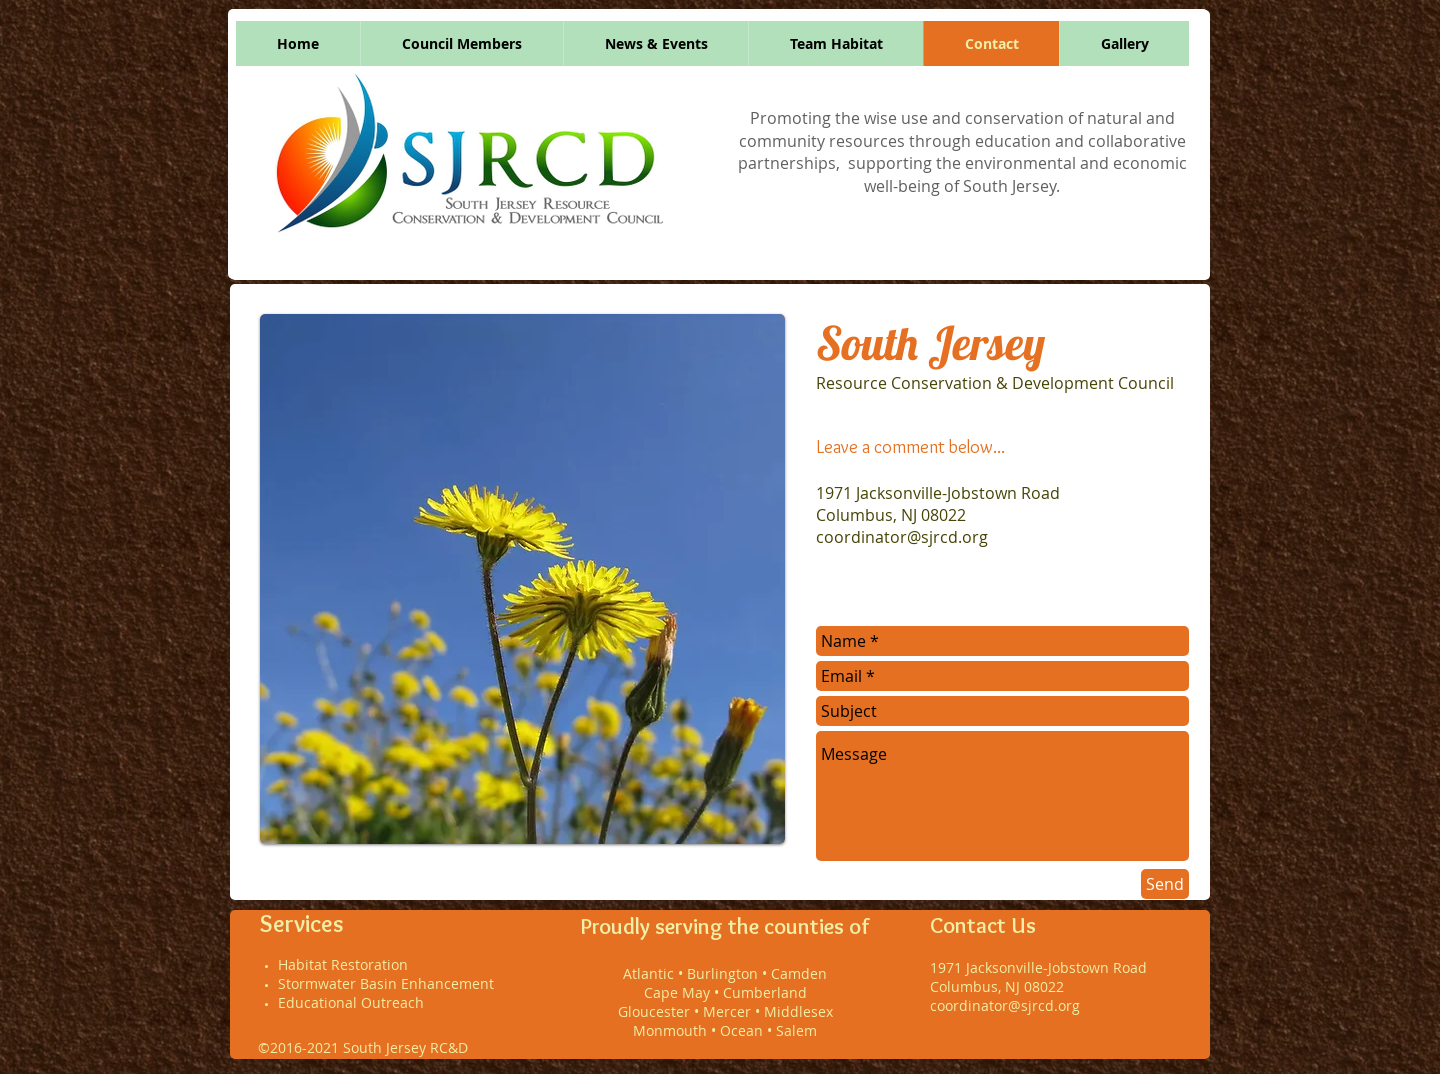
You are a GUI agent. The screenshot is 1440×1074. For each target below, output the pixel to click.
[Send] (1165, 884)
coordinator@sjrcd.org (902, 537)
